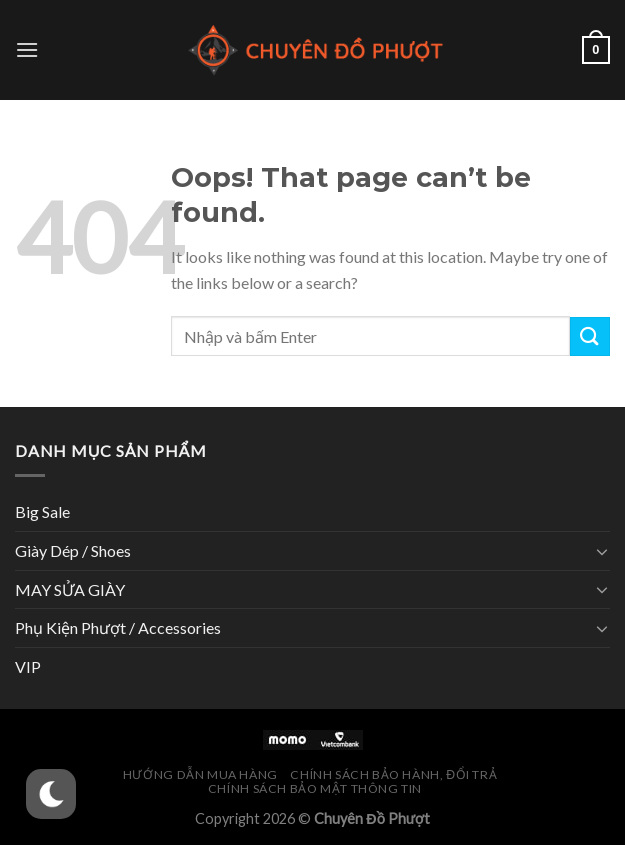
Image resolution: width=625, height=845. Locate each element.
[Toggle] (602, 551)
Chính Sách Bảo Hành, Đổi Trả (393, 774)
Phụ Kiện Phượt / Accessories (118, 627)
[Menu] (27, 49)
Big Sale (42, 511)
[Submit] (590, 336)
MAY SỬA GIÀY (70, 589)
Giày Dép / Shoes (73, 550)
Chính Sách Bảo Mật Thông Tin (315, 788)
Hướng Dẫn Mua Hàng (200, 774)
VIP (28, 666)
